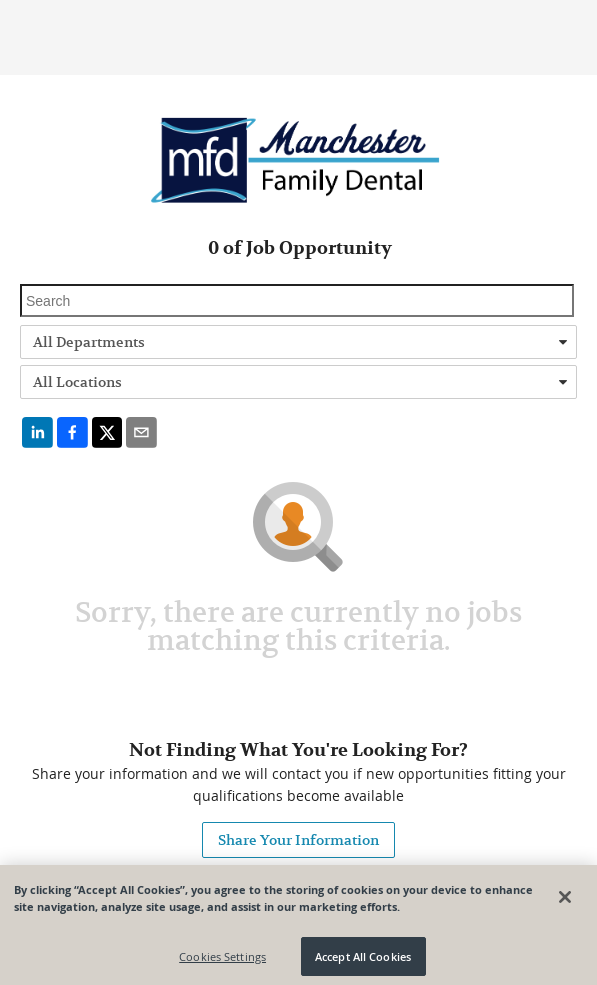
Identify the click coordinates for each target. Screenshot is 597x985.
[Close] (565, 900)
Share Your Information (298, 840)
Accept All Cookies (363, 959)
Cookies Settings (222, 959)
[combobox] (298, 342)
